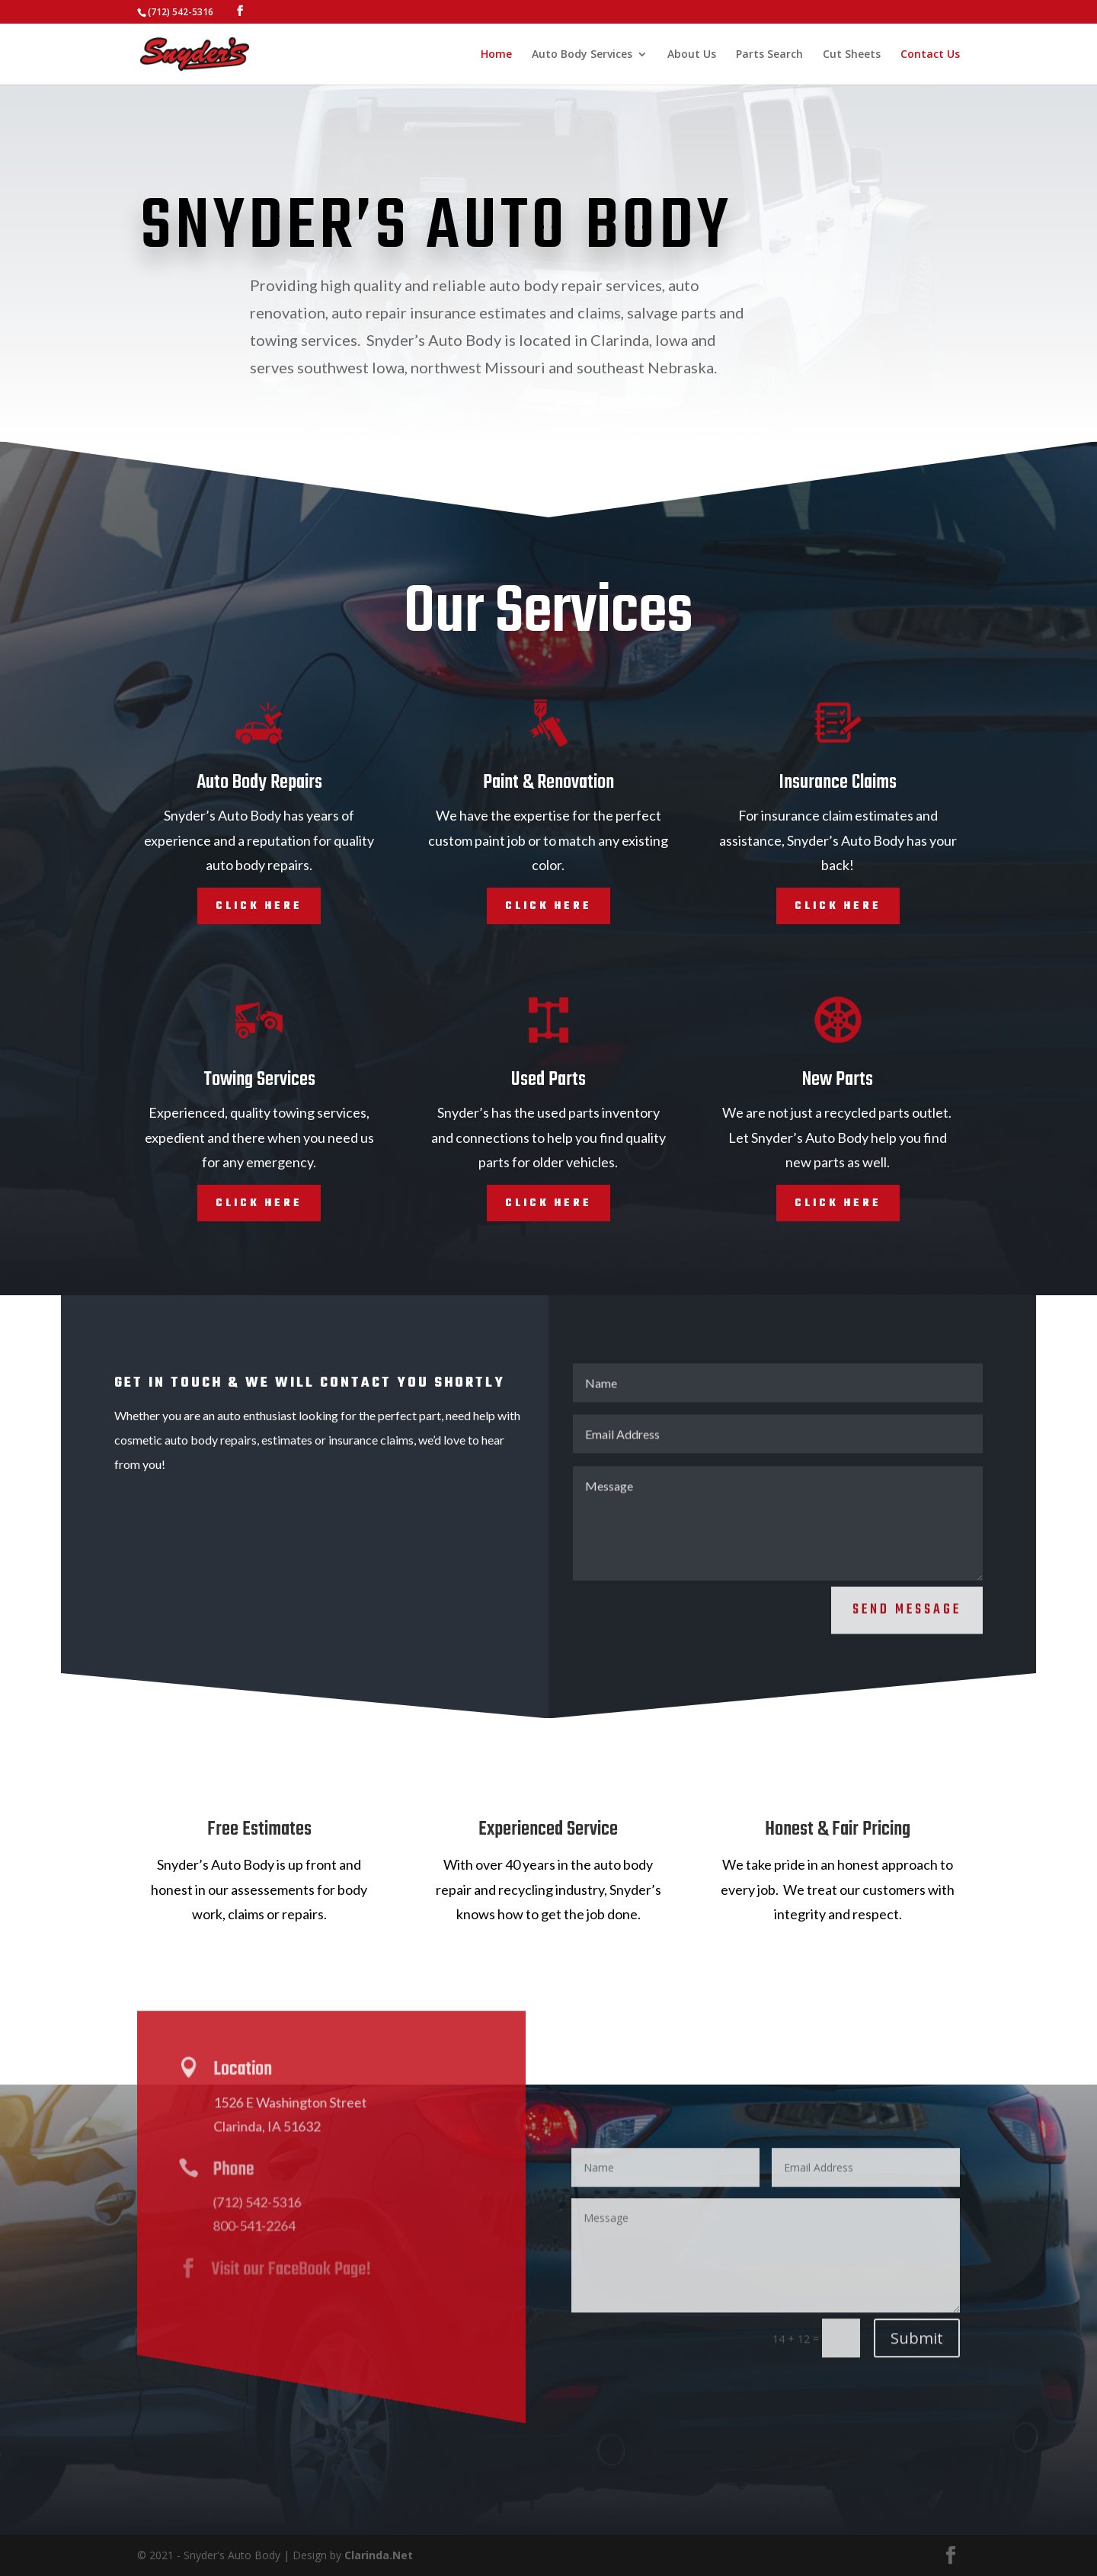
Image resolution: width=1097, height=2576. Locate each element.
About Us (691, 55)
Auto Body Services (582, 55)
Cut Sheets (852, 55)
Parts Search (769, 55)
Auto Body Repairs (259, 782)
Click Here (259, 905)
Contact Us (930, 55)
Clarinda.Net (378, 2555)
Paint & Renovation (548, 782)
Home (496, 55)
